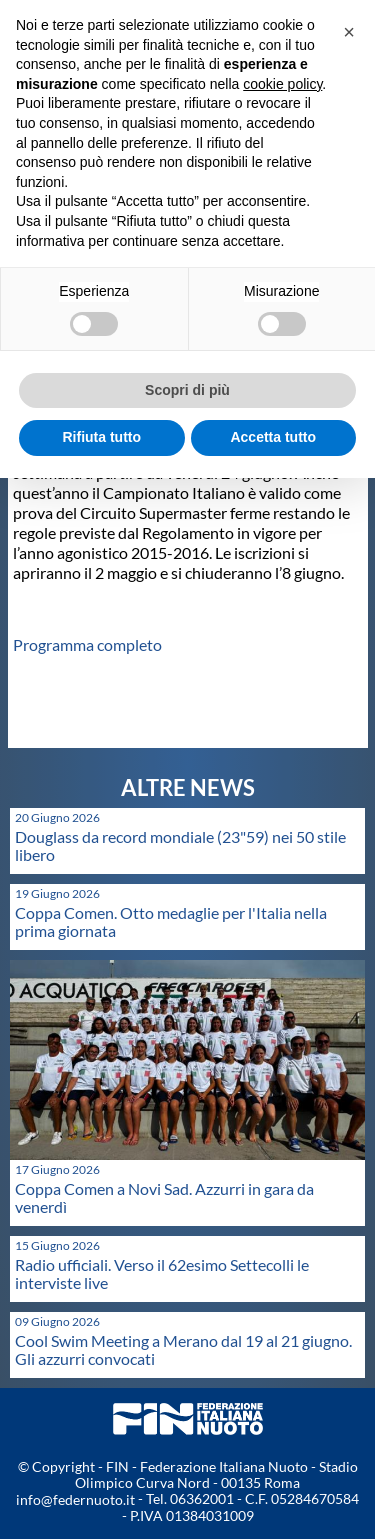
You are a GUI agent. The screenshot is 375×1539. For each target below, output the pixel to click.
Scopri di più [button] (187, 390)
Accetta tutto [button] (273, 437)
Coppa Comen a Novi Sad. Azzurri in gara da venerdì (164, 1197)
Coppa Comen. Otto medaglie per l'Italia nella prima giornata (171, 921)
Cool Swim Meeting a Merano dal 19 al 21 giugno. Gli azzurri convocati (183, 1349)
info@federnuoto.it (75, 1499)
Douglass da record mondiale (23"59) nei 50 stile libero (180, 845)
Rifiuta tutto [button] (101, 437)
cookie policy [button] (282, 84)
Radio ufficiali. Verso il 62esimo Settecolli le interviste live (162, 1273)
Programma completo (87, 644)
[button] (349, 32)
